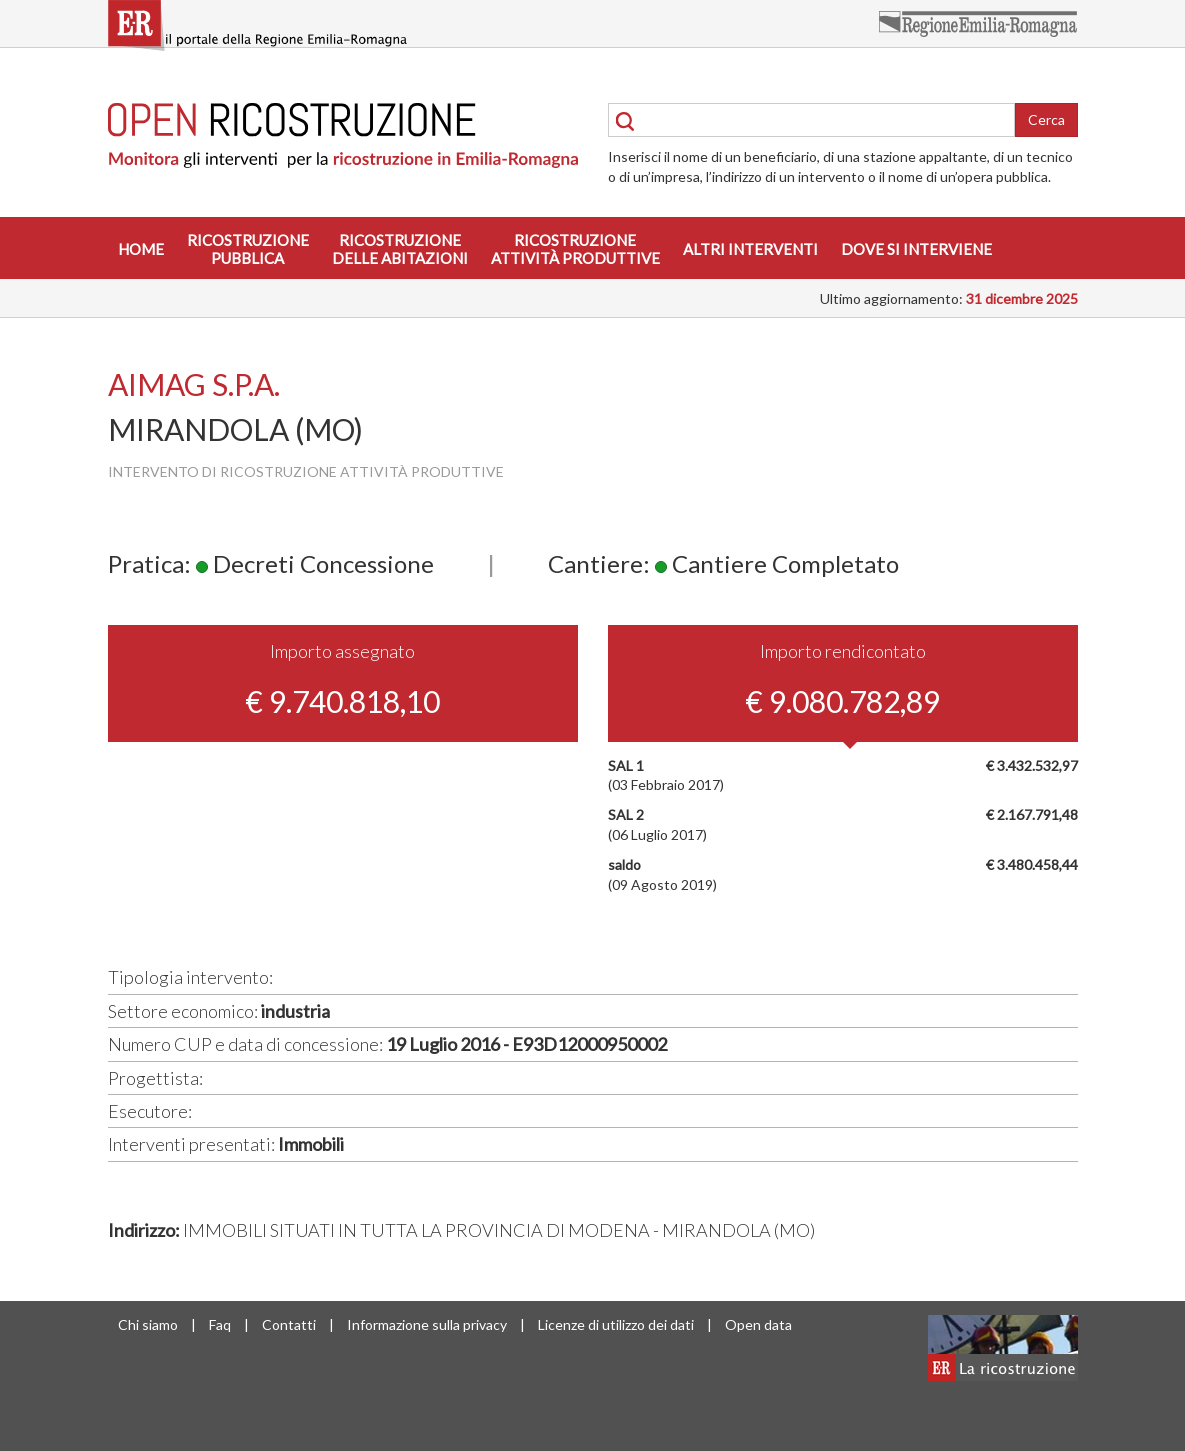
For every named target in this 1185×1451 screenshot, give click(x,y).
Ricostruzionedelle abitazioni (400, 249)
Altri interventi (750, 249)
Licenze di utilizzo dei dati (616, 1324)
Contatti (289, 1324)
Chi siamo (148, 1324)
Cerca (1046, 119)
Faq (220, 1324)
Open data (758, 1324)
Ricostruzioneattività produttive (575, 249)
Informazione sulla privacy (427, 1324)
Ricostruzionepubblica (248, 249)
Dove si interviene (916, 249)
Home (141, 249)
